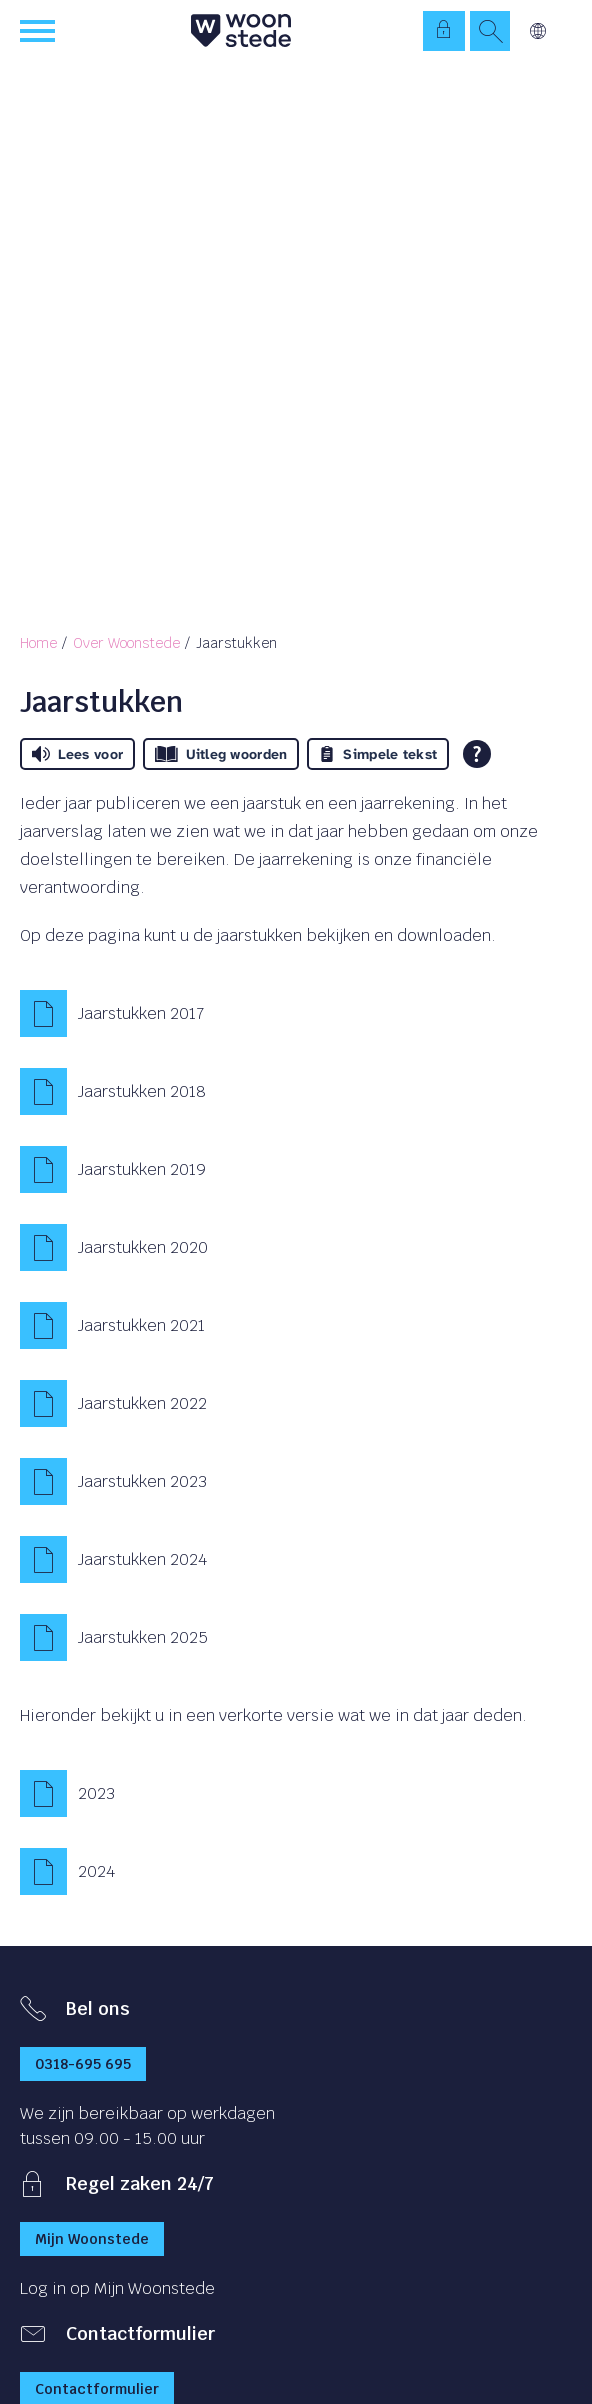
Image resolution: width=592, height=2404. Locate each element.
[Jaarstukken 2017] (296, 1014)
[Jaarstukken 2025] (296, 1638)
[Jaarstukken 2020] (296, 1248)
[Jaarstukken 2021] (296, 1326)
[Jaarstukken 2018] (296, 1092)
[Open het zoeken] (490, 31)
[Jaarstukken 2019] (296, 1170)
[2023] (296, 1794)
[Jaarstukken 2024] (296, 1560)
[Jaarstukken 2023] (296, 1482)
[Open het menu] (40, 31)
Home (38, 643)
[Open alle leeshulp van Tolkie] (477, 754)
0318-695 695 (83, 2064)
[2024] (296, 1872)
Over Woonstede (126, 643)
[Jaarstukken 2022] (296, 1404)
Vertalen (538, 31)
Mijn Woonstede (92, 2239)
